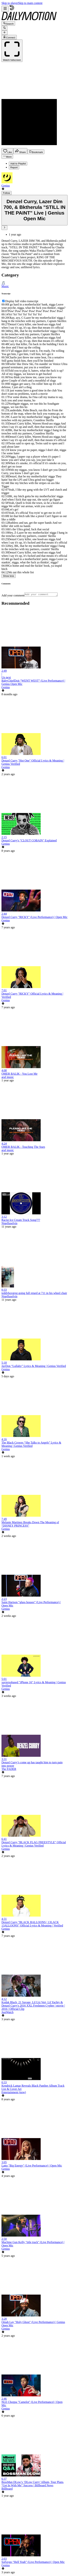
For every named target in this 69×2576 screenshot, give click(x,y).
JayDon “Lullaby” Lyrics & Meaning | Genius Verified (33, 1366)
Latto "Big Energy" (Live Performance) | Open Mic (31, 2166)
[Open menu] (5, 9)
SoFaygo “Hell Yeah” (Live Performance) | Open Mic (33, 2562)
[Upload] (4, 32)
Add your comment (12, 596)
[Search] (4, 28)
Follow (6, 193)
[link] (34, 186)
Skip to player (9, 3)
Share (20, 151)
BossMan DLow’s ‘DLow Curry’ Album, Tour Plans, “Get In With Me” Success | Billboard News (32, 2484)
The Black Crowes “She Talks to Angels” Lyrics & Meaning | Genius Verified (31, 1445)
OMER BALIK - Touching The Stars (23, 1147)
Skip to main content (30, 3)
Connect (9, 37)
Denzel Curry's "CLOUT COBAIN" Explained (29, 841)
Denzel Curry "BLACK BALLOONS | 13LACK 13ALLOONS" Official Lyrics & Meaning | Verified (32, 1924)
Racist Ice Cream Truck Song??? (20, 1220)
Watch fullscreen (12, 50)
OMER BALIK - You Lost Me (19, 1074)
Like (7, 151)
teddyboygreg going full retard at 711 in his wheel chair (34, 1293)
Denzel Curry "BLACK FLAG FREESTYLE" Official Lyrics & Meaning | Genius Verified (33, 1844)
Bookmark (36, 152)
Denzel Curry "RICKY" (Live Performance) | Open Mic (34, 917)
